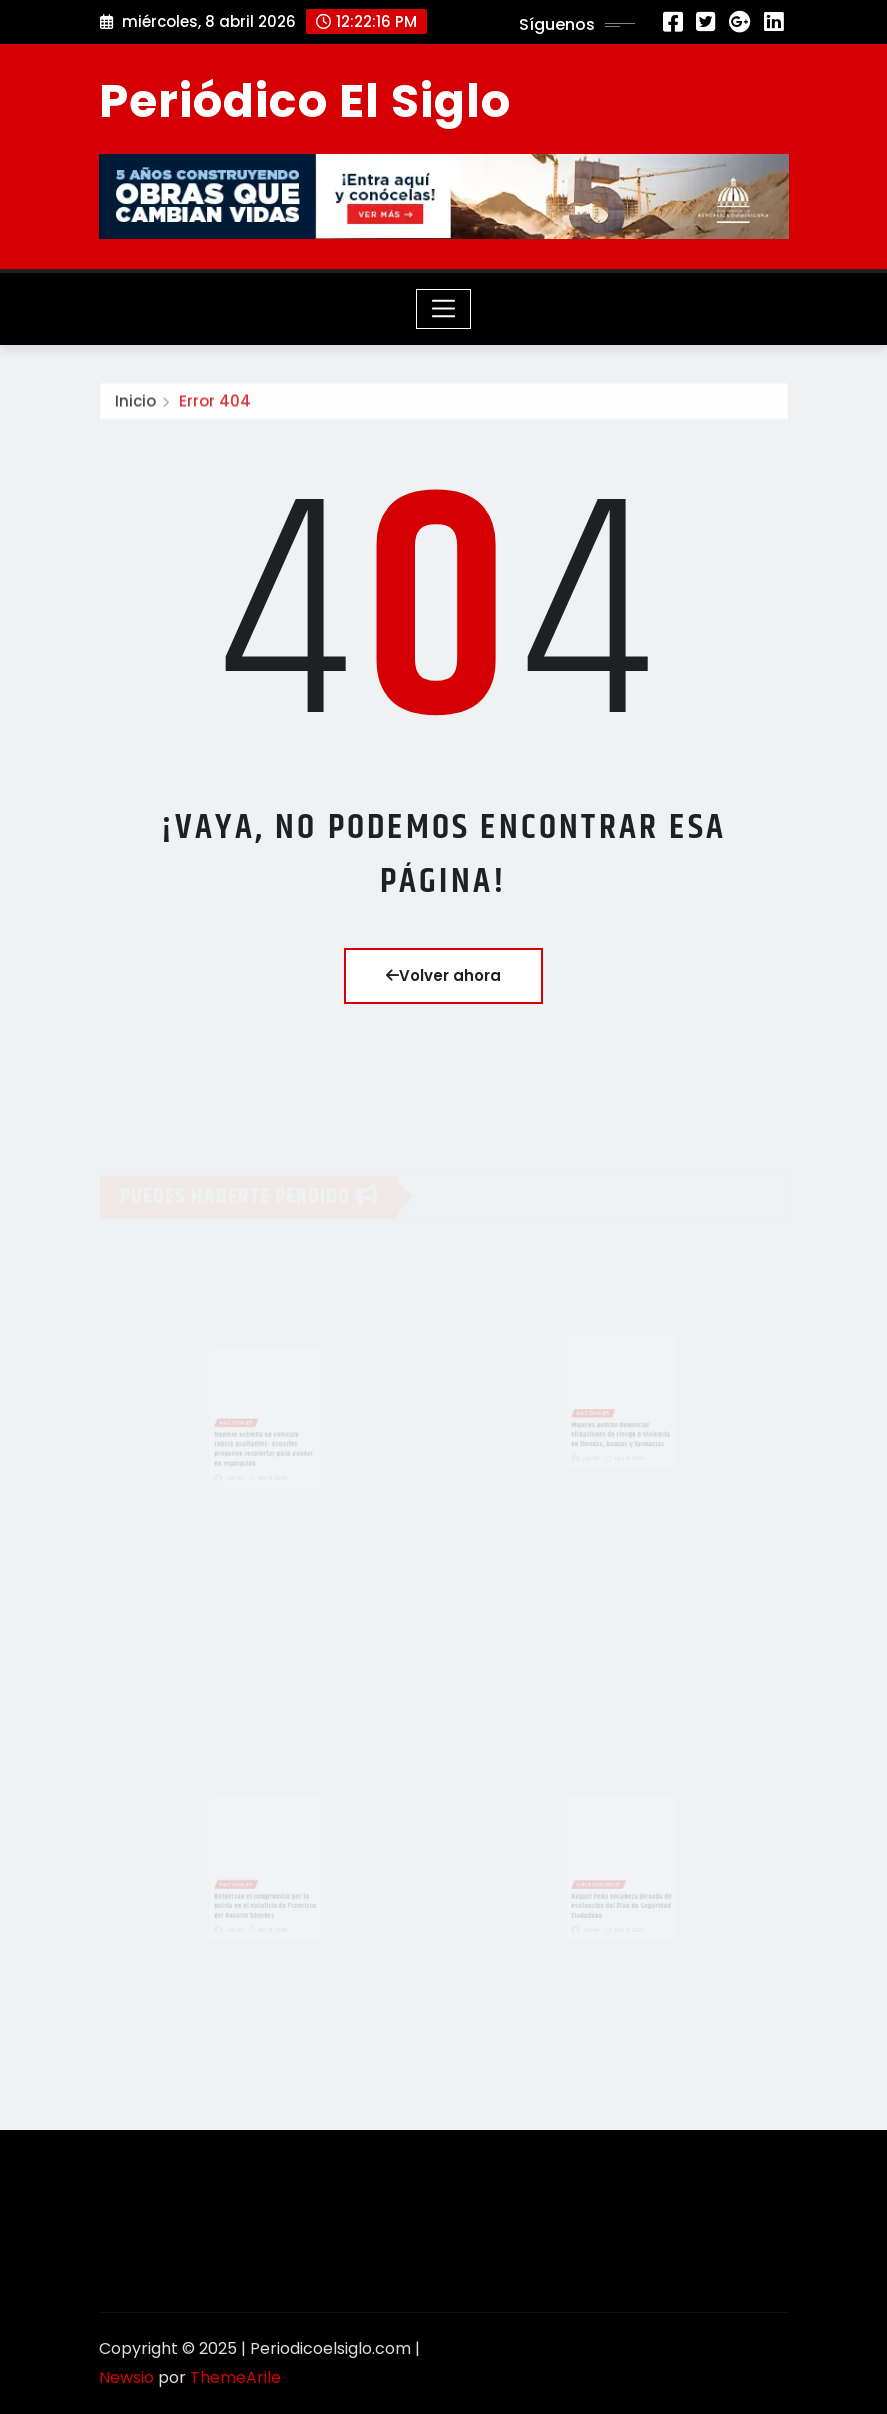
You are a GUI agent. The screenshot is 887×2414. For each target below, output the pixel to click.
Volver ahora (443, 975)
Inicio (135, 404)
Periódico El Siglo (305, 101)
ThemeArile (235, 2377)
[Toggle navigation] (443, 309)
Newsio (126, 2377)
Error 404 (215, 404)
